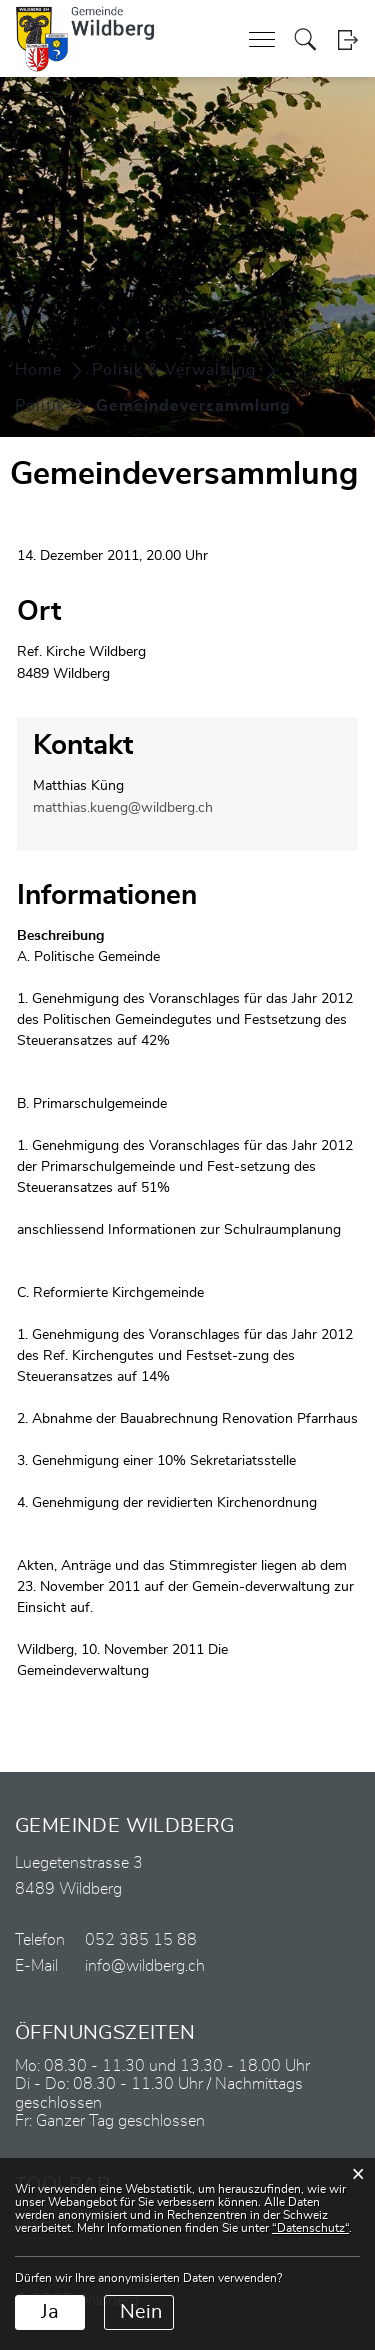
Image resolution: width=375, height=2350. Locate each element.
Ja (50, 2312)
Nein (141, 2312)
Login (347, 39)
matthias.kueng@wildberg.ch (123, 808)
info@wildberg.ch (145, 1966)
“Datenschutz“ (310, 2228)
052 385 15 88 (141, 1940)
